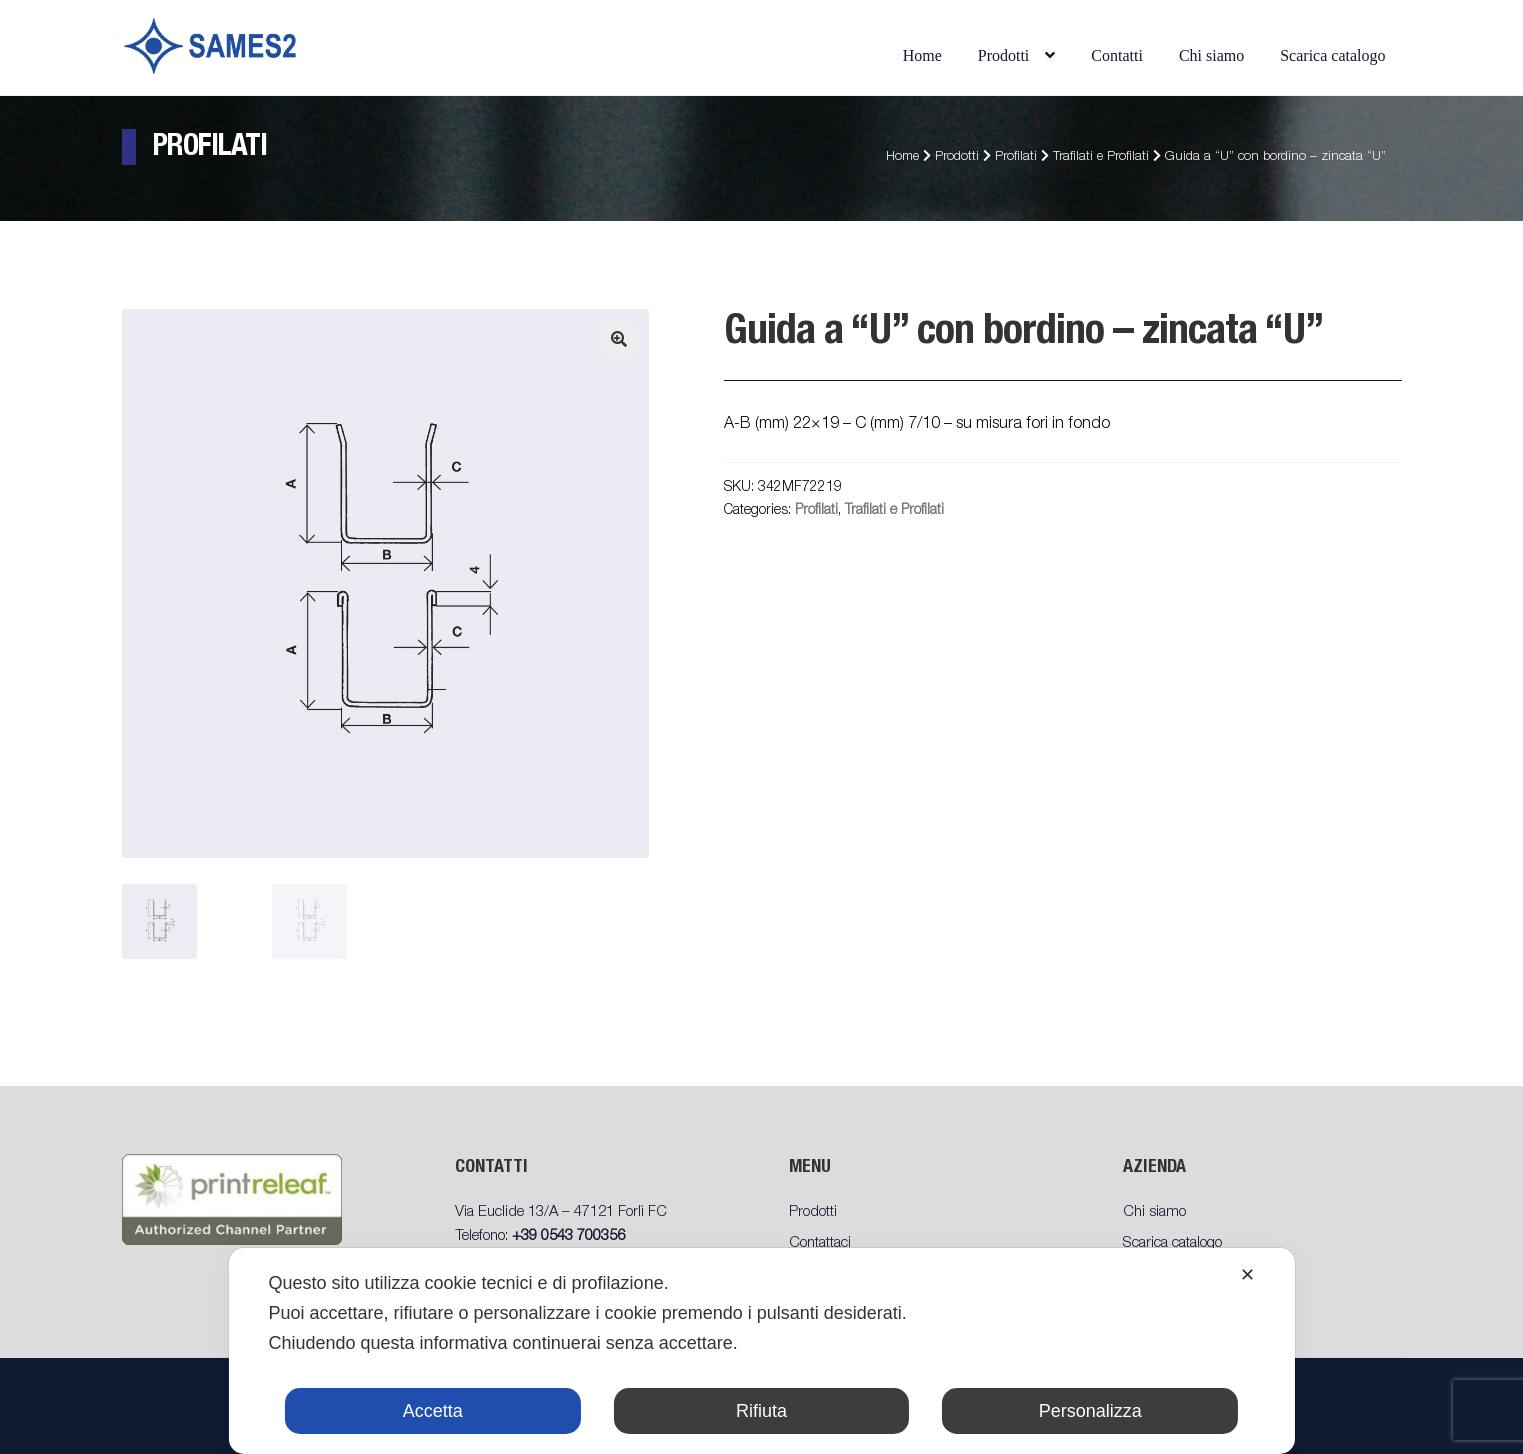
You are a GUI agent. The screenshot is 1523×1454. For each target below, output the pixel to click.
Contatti (1117, 55)
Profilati (1016, 157)
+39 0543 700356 (568, 1236)
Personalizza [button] (1090, 1411)
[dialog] (761, 1351)
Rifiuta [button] (761, 1411)
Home (922, 55)
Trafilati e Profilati (1101, 157)
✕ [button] (1247, 1275)
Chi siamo (1211, 55)
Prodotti (1004, 55)
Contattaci (820, 1243)
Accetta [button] (433, 1411)
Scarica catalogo (1332, 55)
